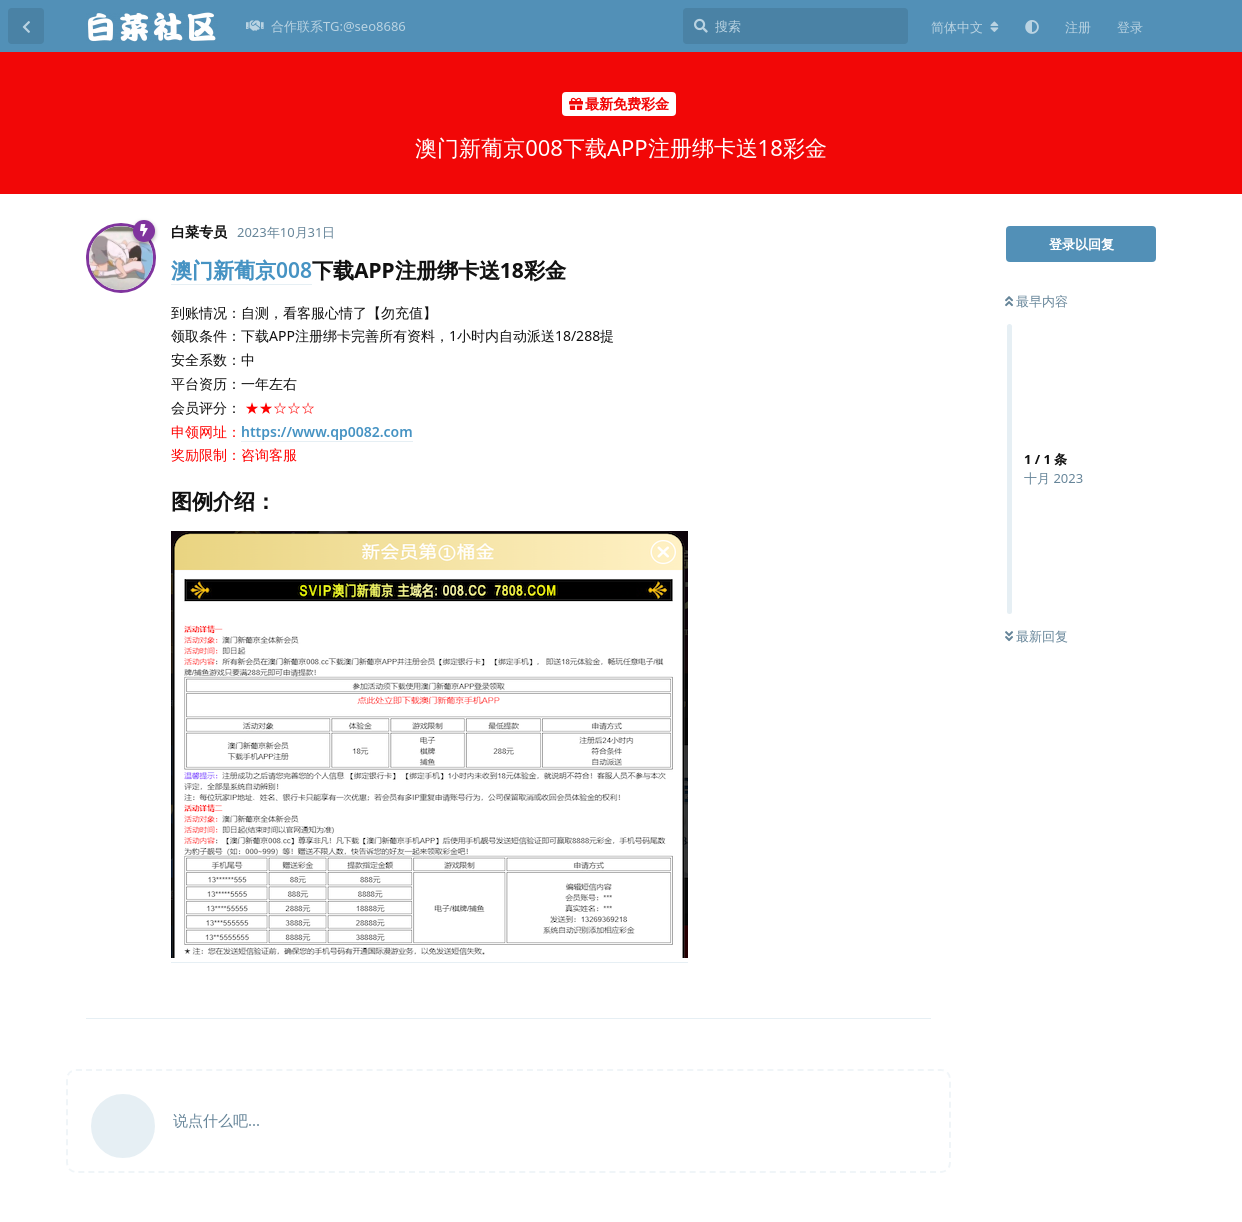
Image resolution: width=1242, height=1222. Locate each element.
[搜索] (795, 26)
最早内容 (1036, 301)
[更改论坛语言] (965, 27)
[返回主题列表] (26, 26)
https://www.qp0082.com (327, 431)
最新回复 (1036, 636)
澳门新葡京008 (241, 270)
